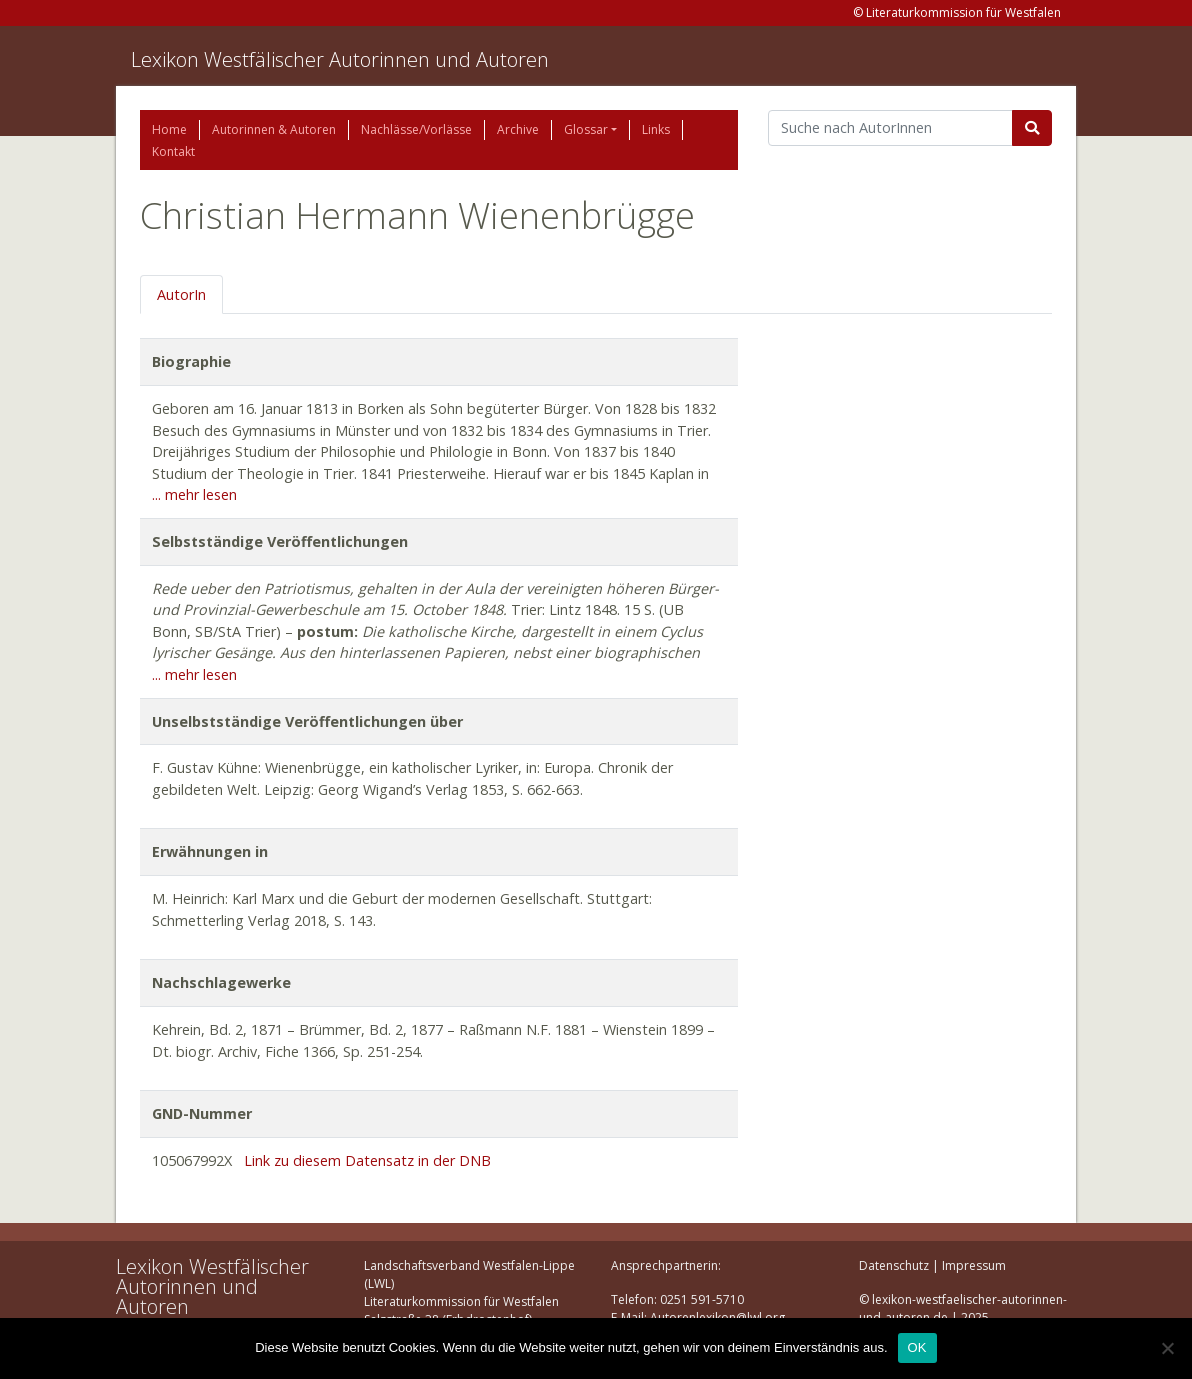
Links (656, 129)
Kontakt (173, 151)
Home (169, 129)
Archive (518, 129)
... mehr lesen (194, 494)
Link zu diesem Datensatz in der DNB (367, 1160)
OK (917, 1347)
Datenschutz (894, 1265)
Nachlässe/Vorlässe (416, 129)
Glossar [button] (586, 129)
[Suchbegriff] (890, 128)
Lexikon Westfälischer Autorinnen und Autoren (340, 59)
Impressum (974, 1265)
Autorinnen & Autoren (274, 129)
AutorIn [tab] (181, 294)
